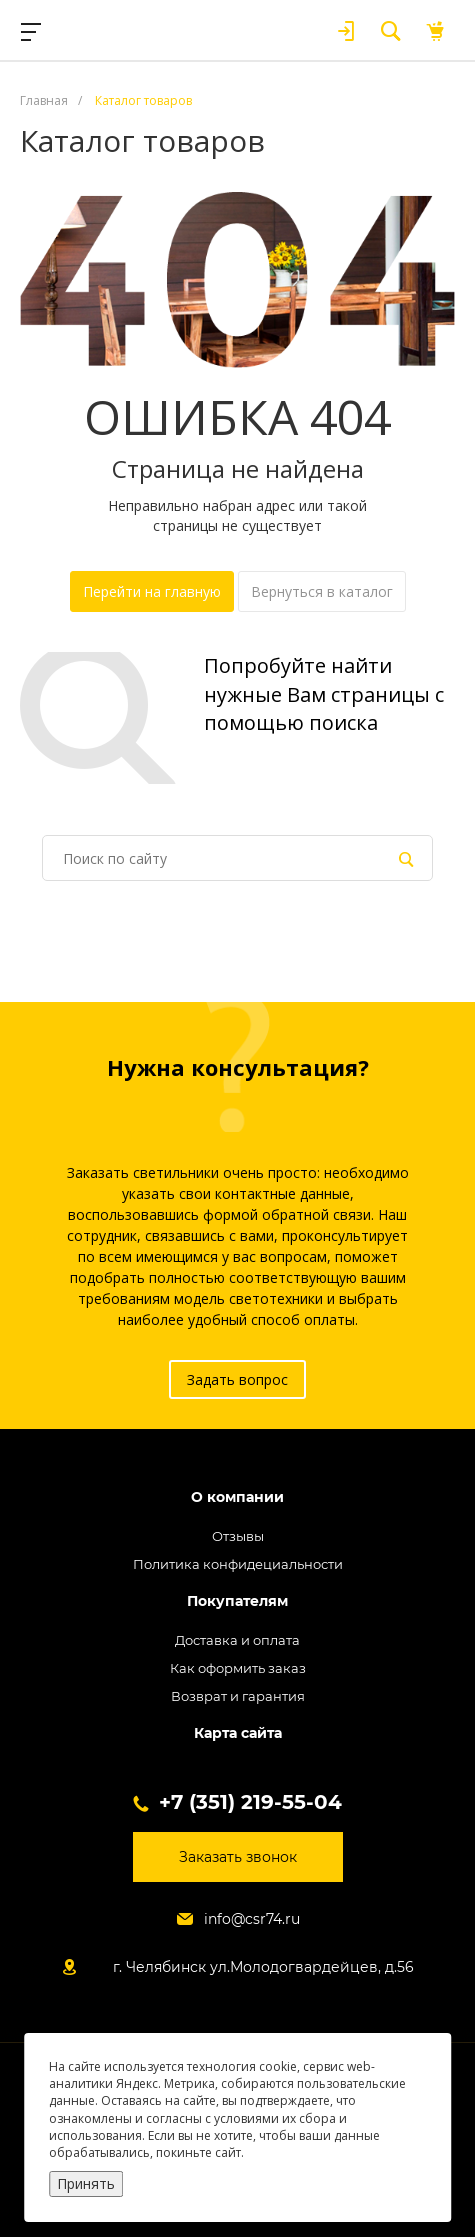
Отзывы (238, 1536)
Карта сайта (238, 1733)
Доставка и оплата (237, 1640)
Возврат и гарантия (238, 1696)
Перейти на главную (152, 591)
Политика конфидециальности (238, 1564)
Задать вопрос (237, 1379)
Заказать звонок (238, 1857)
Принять (86, 2183)
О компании (237, 1497)
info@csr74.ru (252, 1919)
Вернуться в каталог (322, 591)
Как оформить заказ (238, 1668)
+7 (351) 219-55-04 (250, 1802)
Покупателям (237, 1601)
